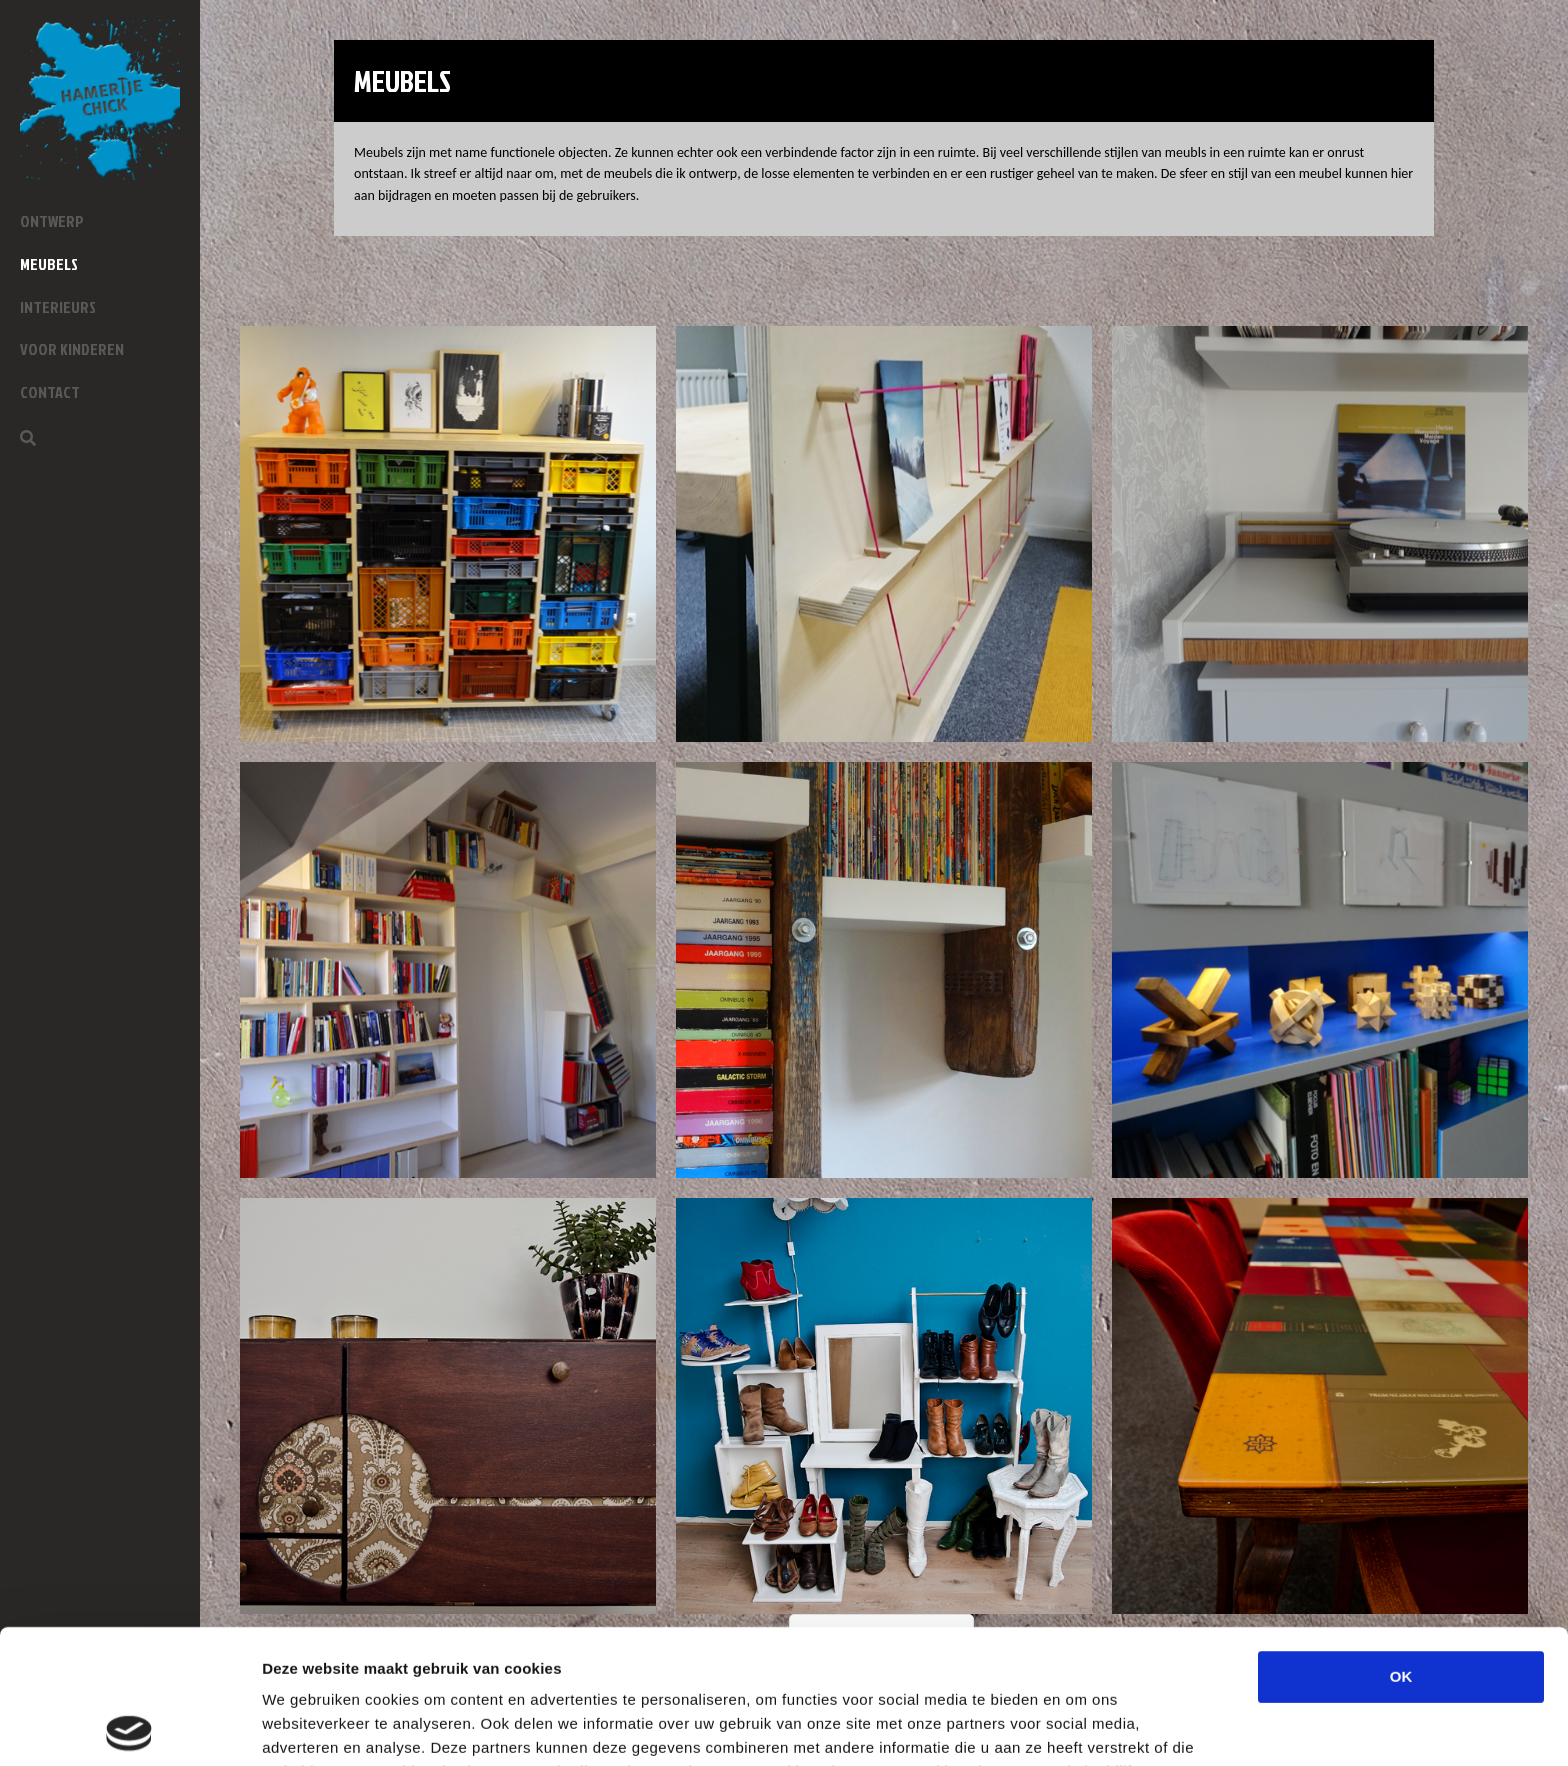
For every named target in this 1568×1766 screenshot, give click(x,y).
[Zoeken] (28, 438)
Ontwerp (52, 221)
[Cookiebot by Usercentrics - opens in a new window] (129, 1727)
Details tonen (1080, 1726)
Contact (50, 392)
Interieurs (58, 307)
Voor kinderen (72, 349)
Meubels (49, 264)
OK (1401, 1542)
